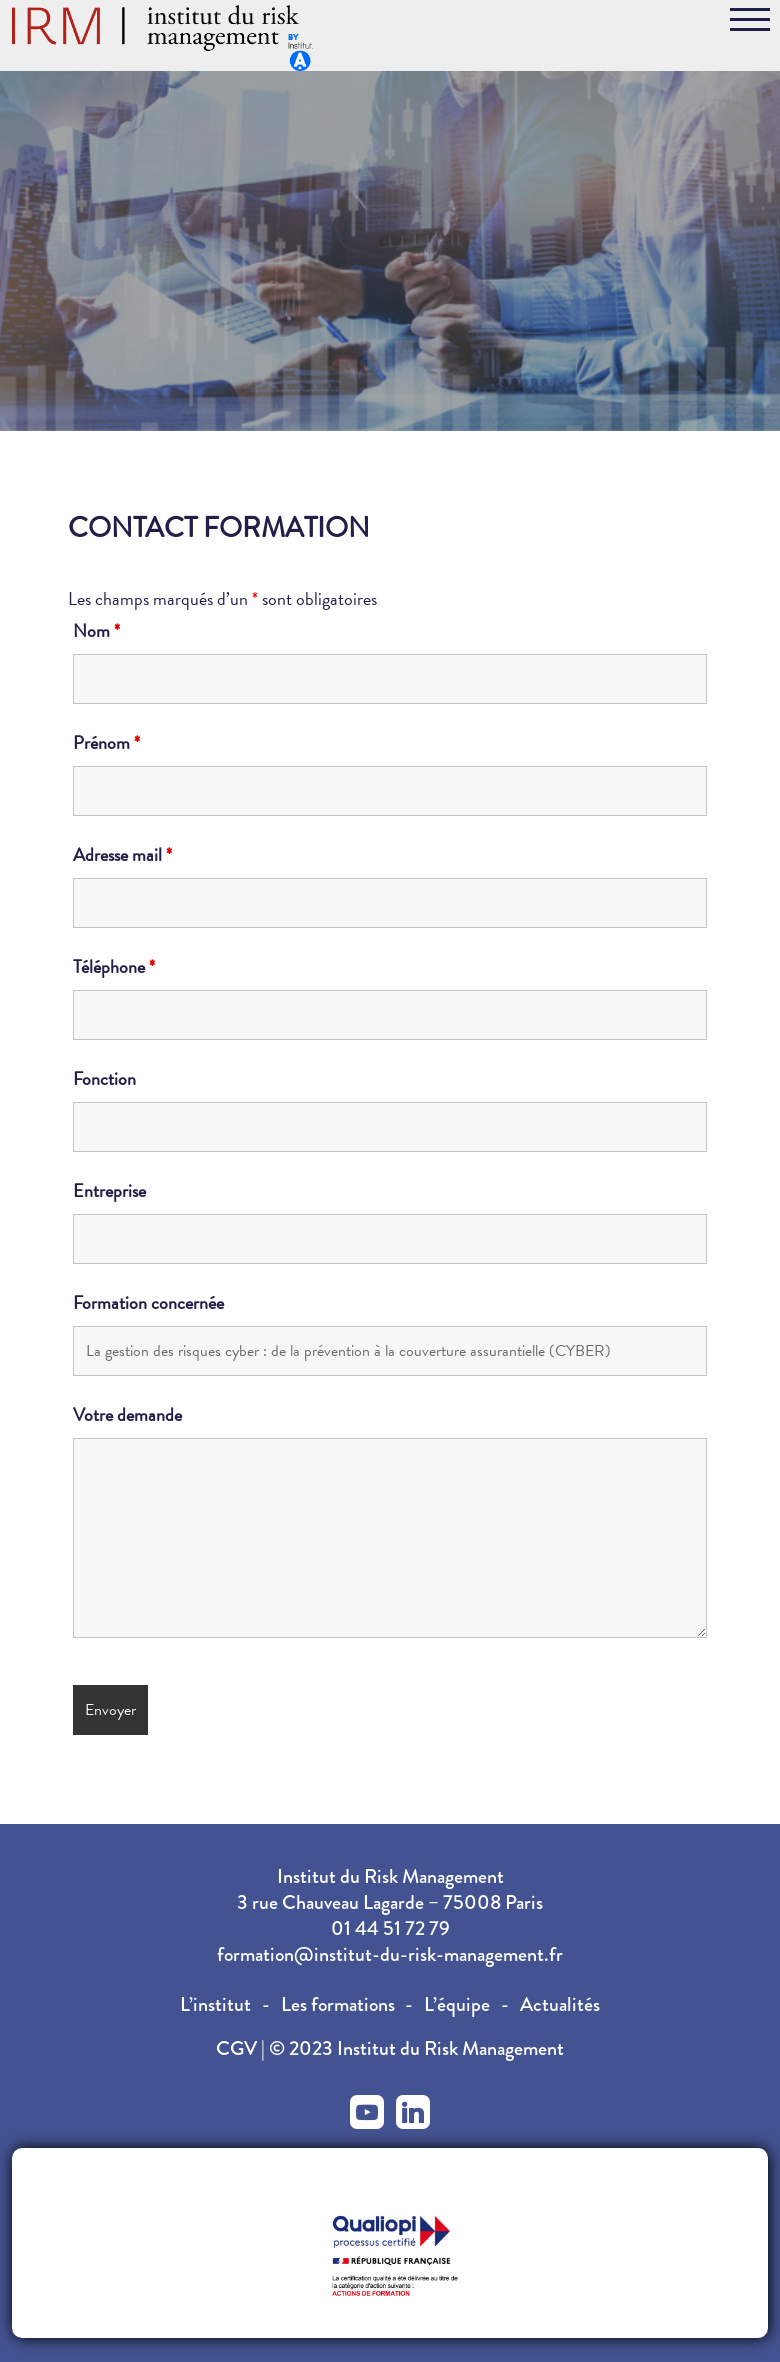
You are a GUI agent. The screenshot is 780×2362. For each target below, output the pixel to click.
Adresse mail (122, 855)
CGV (238, 2048)
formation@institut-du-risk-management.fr (390, 1954)
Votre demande (127, 1415)
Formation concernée (148, 1303)
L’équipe (457, 2004)
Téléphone (114, 967)
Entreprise (109, 1191)
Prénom (106, 743)
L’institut (215, 2004)
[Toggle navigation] (750, 23)
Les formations (338, 2004)
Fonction (104, 1079)
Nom (96, 631)
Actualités (560, 2004)
